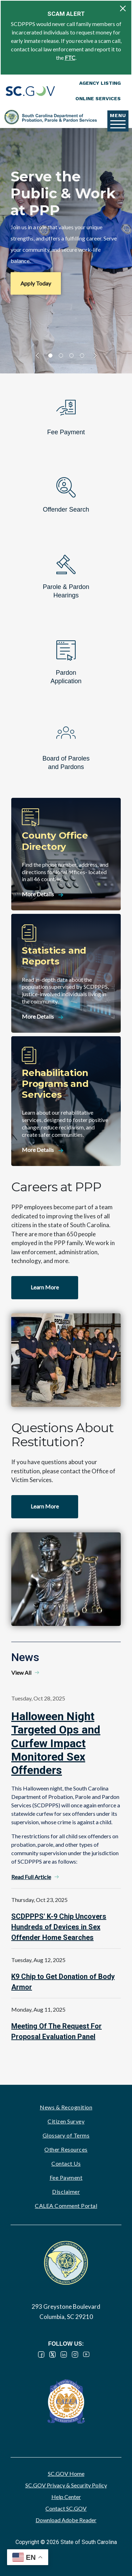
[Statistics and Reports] (66, 973)
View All (21, 1672)
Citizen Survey (66, 2121)
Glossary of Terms (66, 2135)
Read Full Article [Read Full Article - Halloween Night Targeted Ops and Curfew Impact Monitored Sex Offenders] (31, 1876)
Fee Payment (66, 2177)
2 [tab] (61, 355)
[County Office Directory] (66, 854)
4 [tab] (82, 355)
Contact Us (66, 2163)
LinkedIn (64, 2354)
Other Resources (66, 2149)
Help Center (66, 2496)
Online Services (98, 98)
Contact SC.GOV (66, 2508)
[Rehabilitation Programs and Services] (66, 1101)
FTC (70, 57)
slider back (38, 355)
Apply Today (35, 283)
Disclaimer (66, 2191)
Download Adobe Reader (66, 2520)
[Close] (123, 8)
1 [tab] (50, 355)
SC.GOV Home (66, 2473)
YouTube (86, 2354)
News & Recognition (66, 2107)
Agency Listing (100, 83)
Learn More (45, 1287)
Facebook (41, 2354)
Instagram (75, 2354)
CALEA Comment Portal (66, 2205)
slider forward (93, 355)
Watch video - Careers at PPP (66, 1360)
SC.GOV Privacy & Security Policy (66, 2485)
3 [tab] (71, 355)
